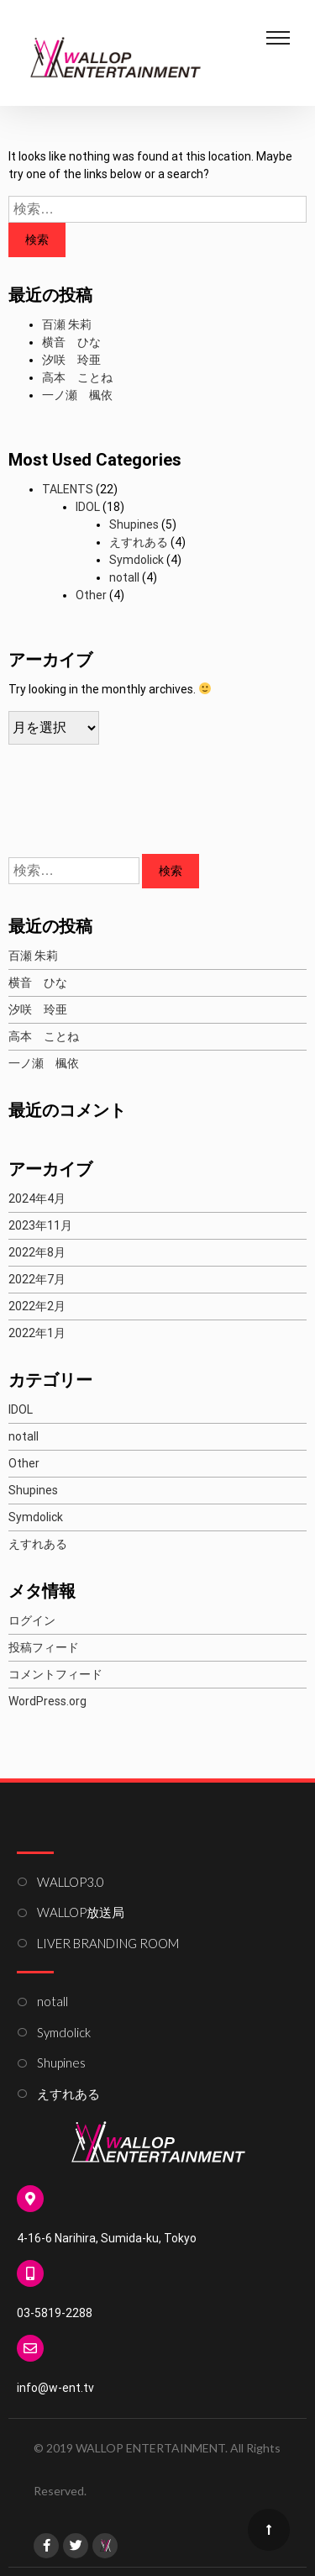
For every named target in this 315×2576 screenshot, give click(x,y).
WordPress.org (47, 1701)
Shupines (134, 524)
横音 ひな (71, 342)
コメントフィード (55, 1674)
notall (124, 577)
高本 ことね (77, 377)
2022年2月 (37, 1306)
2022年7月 (37, 1279)
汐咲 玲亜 (71, 359)
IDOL (88, 507)
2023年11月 (40, 1225)
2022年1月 (37, 1333)
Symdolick (136, 559)
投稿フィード (43, 1647)
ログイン (31, 1620)
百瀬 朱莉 (67, 324)
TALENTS (67, 489)
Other (91, 595)
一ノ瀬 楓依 (77, 395)
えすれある (138, 542)
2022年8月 (37, 1252)
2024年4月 (37, 1198)
